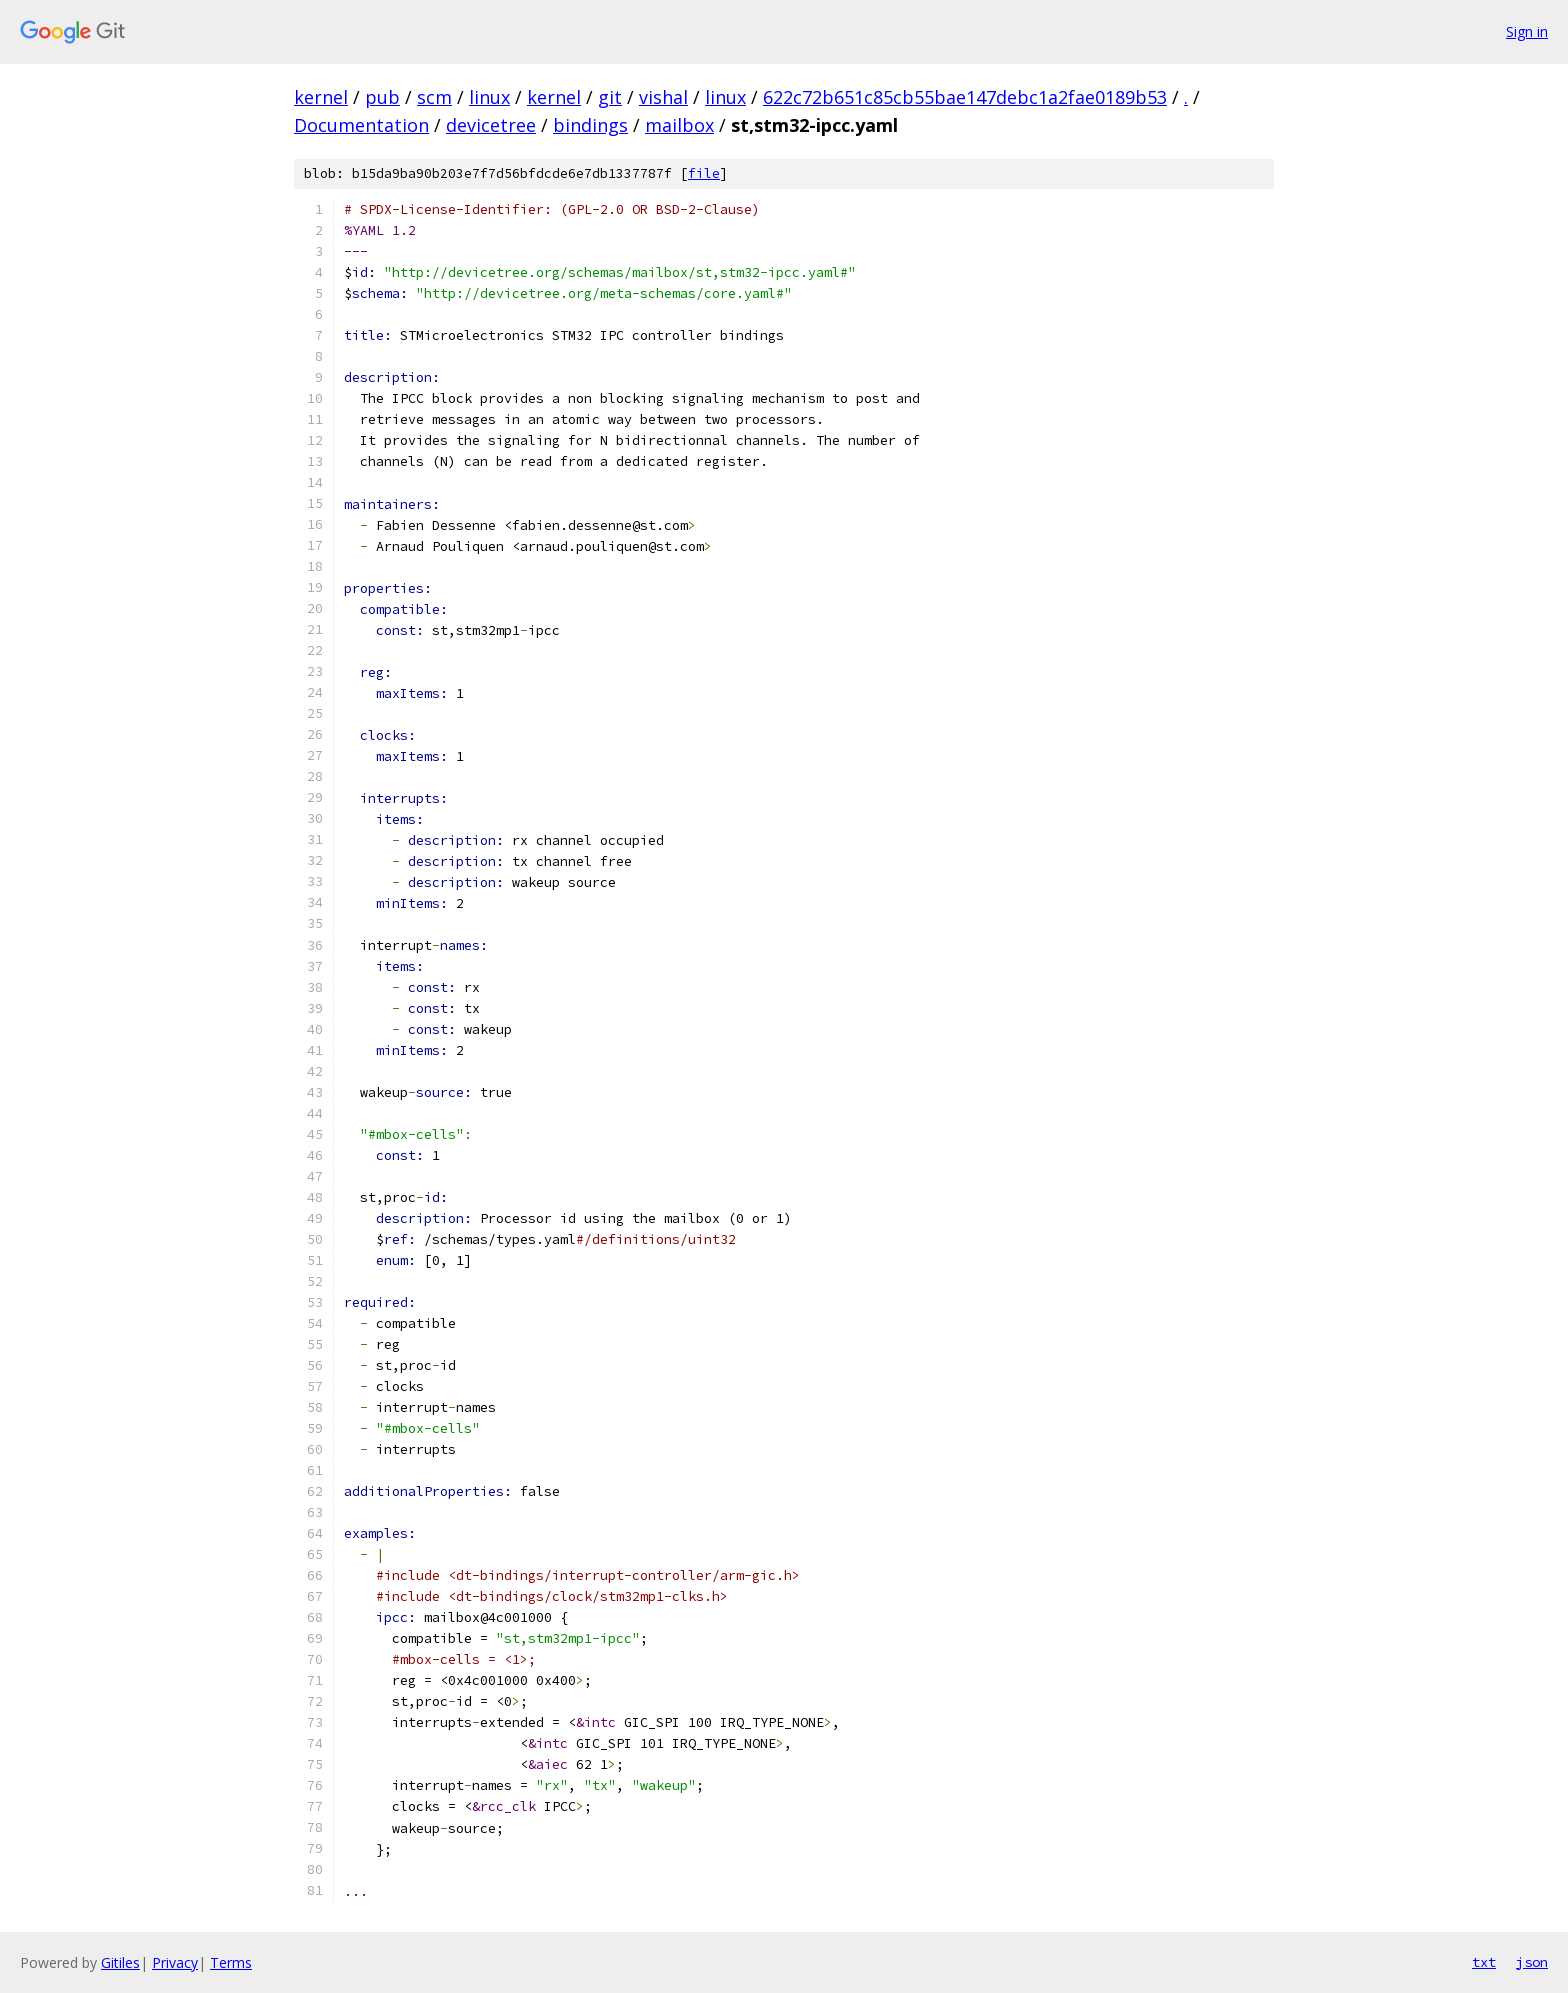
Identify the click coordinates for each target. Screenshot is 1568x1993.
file (704, 173)
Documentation (361, 125)
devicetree (491, 125)
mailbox (679, 125)
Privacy (175, 1962)
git (610, 97)
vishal (663, 97)
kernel (321, 97)
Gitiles (120, 1962)
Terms (231, 1962)
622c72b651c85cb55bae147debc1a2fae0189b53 (965, 97)
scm (434, 97)
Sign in (1527, 31)
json (1532, 1962)
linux (489, 97)
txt (1484, 1962)
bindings (590, 125)
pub (382, 97)
